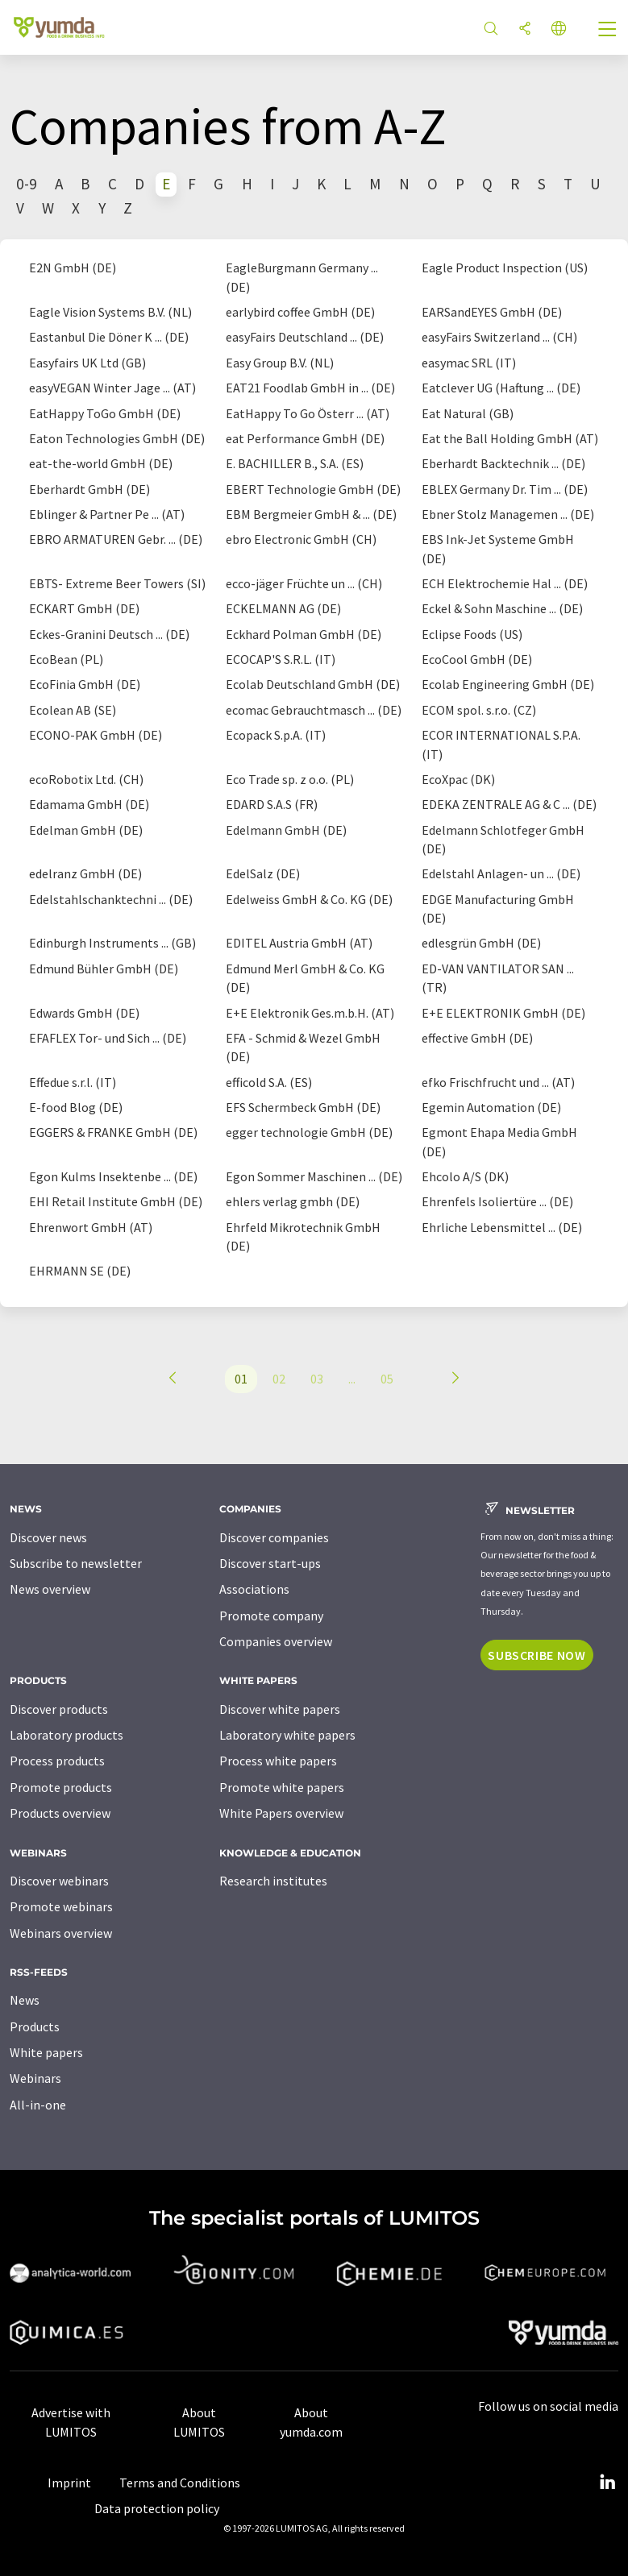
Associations (254, 1589)
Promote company (271, 1615)
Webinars (35, 2078)
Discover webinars (59, 1881)
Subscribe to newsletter (76, 1563)
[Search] (491, 29)
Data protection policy (156, 2508)
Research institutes (273, 1881)
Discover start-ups (270, 1563)
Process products (57, 1761)
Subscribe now (536, 1655)
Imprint (69, 2482)
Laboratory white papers (287, 1735)
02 (278, 1379)
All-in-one (38, 2105)
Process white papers (278, 1761)
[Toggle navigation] (607, 30)
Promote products (61, 1787)
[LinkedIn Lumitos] (607, 2482)
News (25, 2000)
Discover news (48, 1537)
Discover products (59, 1709)
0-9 (26, 183)
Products (35, 2026)
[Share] (525, 29)
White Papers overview (281, 1813)
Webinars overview (61, 1933)
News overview (50, 1589)
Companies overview (275, 1641)
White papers (46, 2052)
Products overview (60, 1813)
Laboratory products (66, 1735)
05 (387, 1379)
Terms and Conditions (179, 2482)
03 (316, 1379)
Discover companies (274, 1537)
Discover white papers (279, 1709)
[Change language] (558, 29)
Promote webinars (61, 1906)
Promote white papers (281, 1787)
